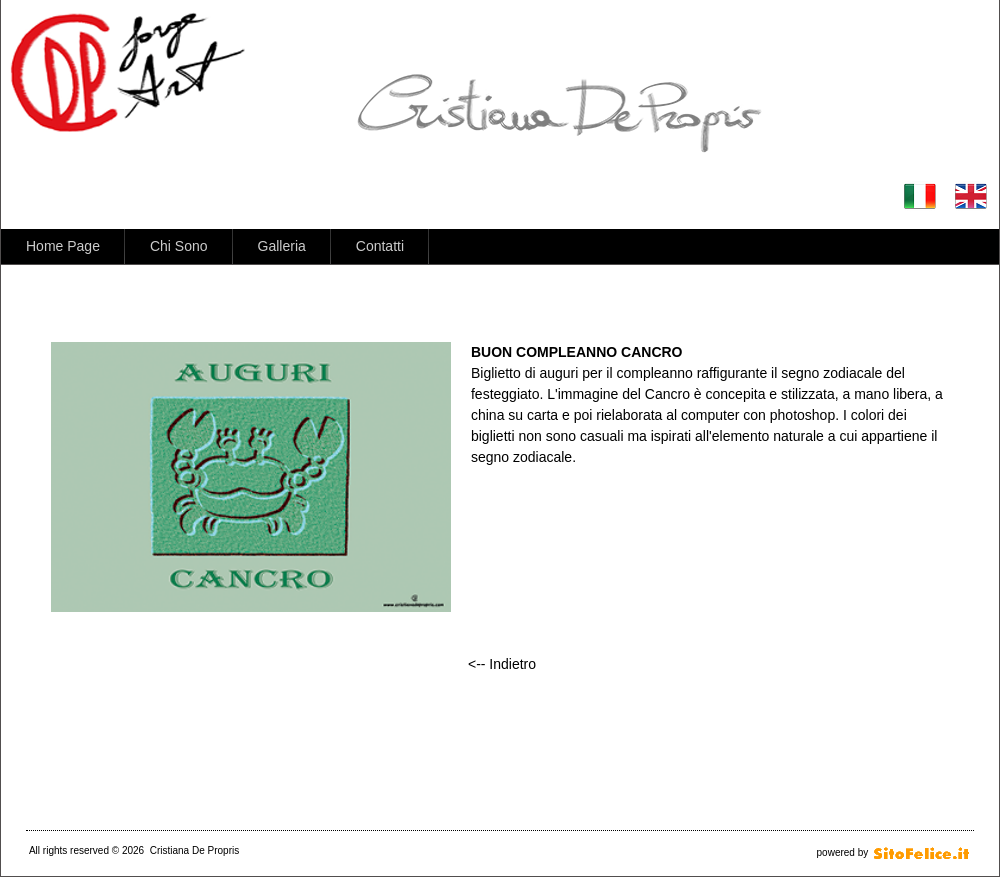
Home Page (63, 246)
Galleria (282, 246)
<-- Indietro (502, 664)
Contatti (380, 246)
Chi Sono (179, 246)
